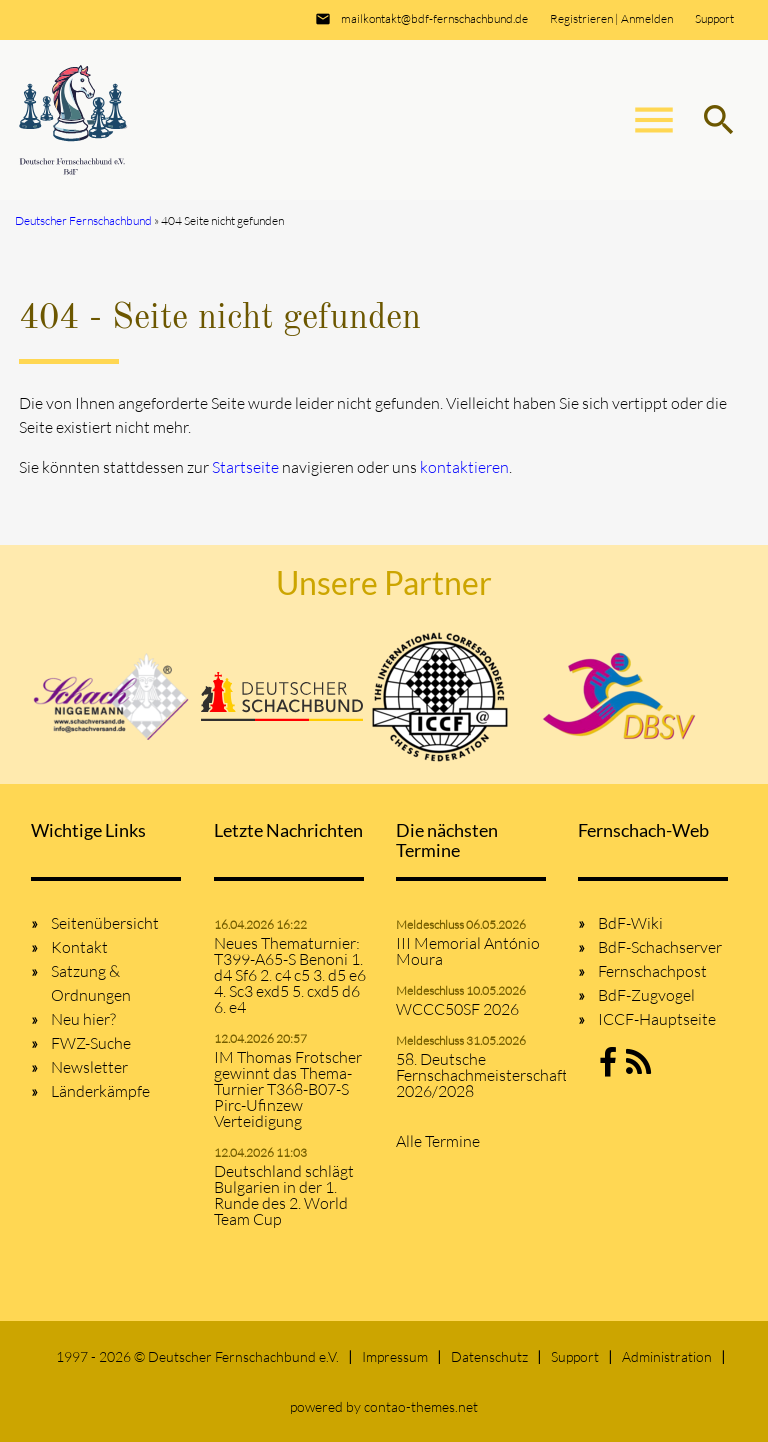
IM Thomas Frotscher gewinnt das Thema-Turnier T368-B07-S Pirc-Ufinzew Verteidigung (288, 1089)
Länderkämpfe (100, 1091)
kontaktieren (464, 467)
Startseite (245, 467)
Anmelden (647, 18)
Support (714, 18)
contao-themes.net (421, 1406)
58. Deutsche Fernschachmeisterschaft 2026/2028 (475, 1075)
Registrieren (581, 18)
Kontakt (79, 947)
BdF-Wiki (630, 923)
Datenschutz (489, 1356)
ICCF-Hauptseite (657, 1019)
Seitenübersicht (105, 923)
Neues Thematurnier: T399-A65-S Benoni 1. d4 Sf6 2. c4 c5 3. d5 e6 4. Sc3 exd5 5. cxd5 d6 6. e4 (290, 975)
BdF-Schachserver (660, 947)
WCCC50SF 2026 (457, 1009)
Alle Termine (438, 1141)
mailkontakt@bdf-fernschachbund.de (434, 18)
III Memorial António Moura (468, 951)
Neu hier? (83, 1019)
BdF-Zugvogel (646, 995)
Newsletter (89, 1067)
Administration (667, 1356)
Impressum (395, 1356)
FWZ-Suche (91, 1043)
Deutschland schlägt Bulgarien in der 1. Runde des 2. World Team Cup (284, 1195)
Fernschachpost (652, 971)
